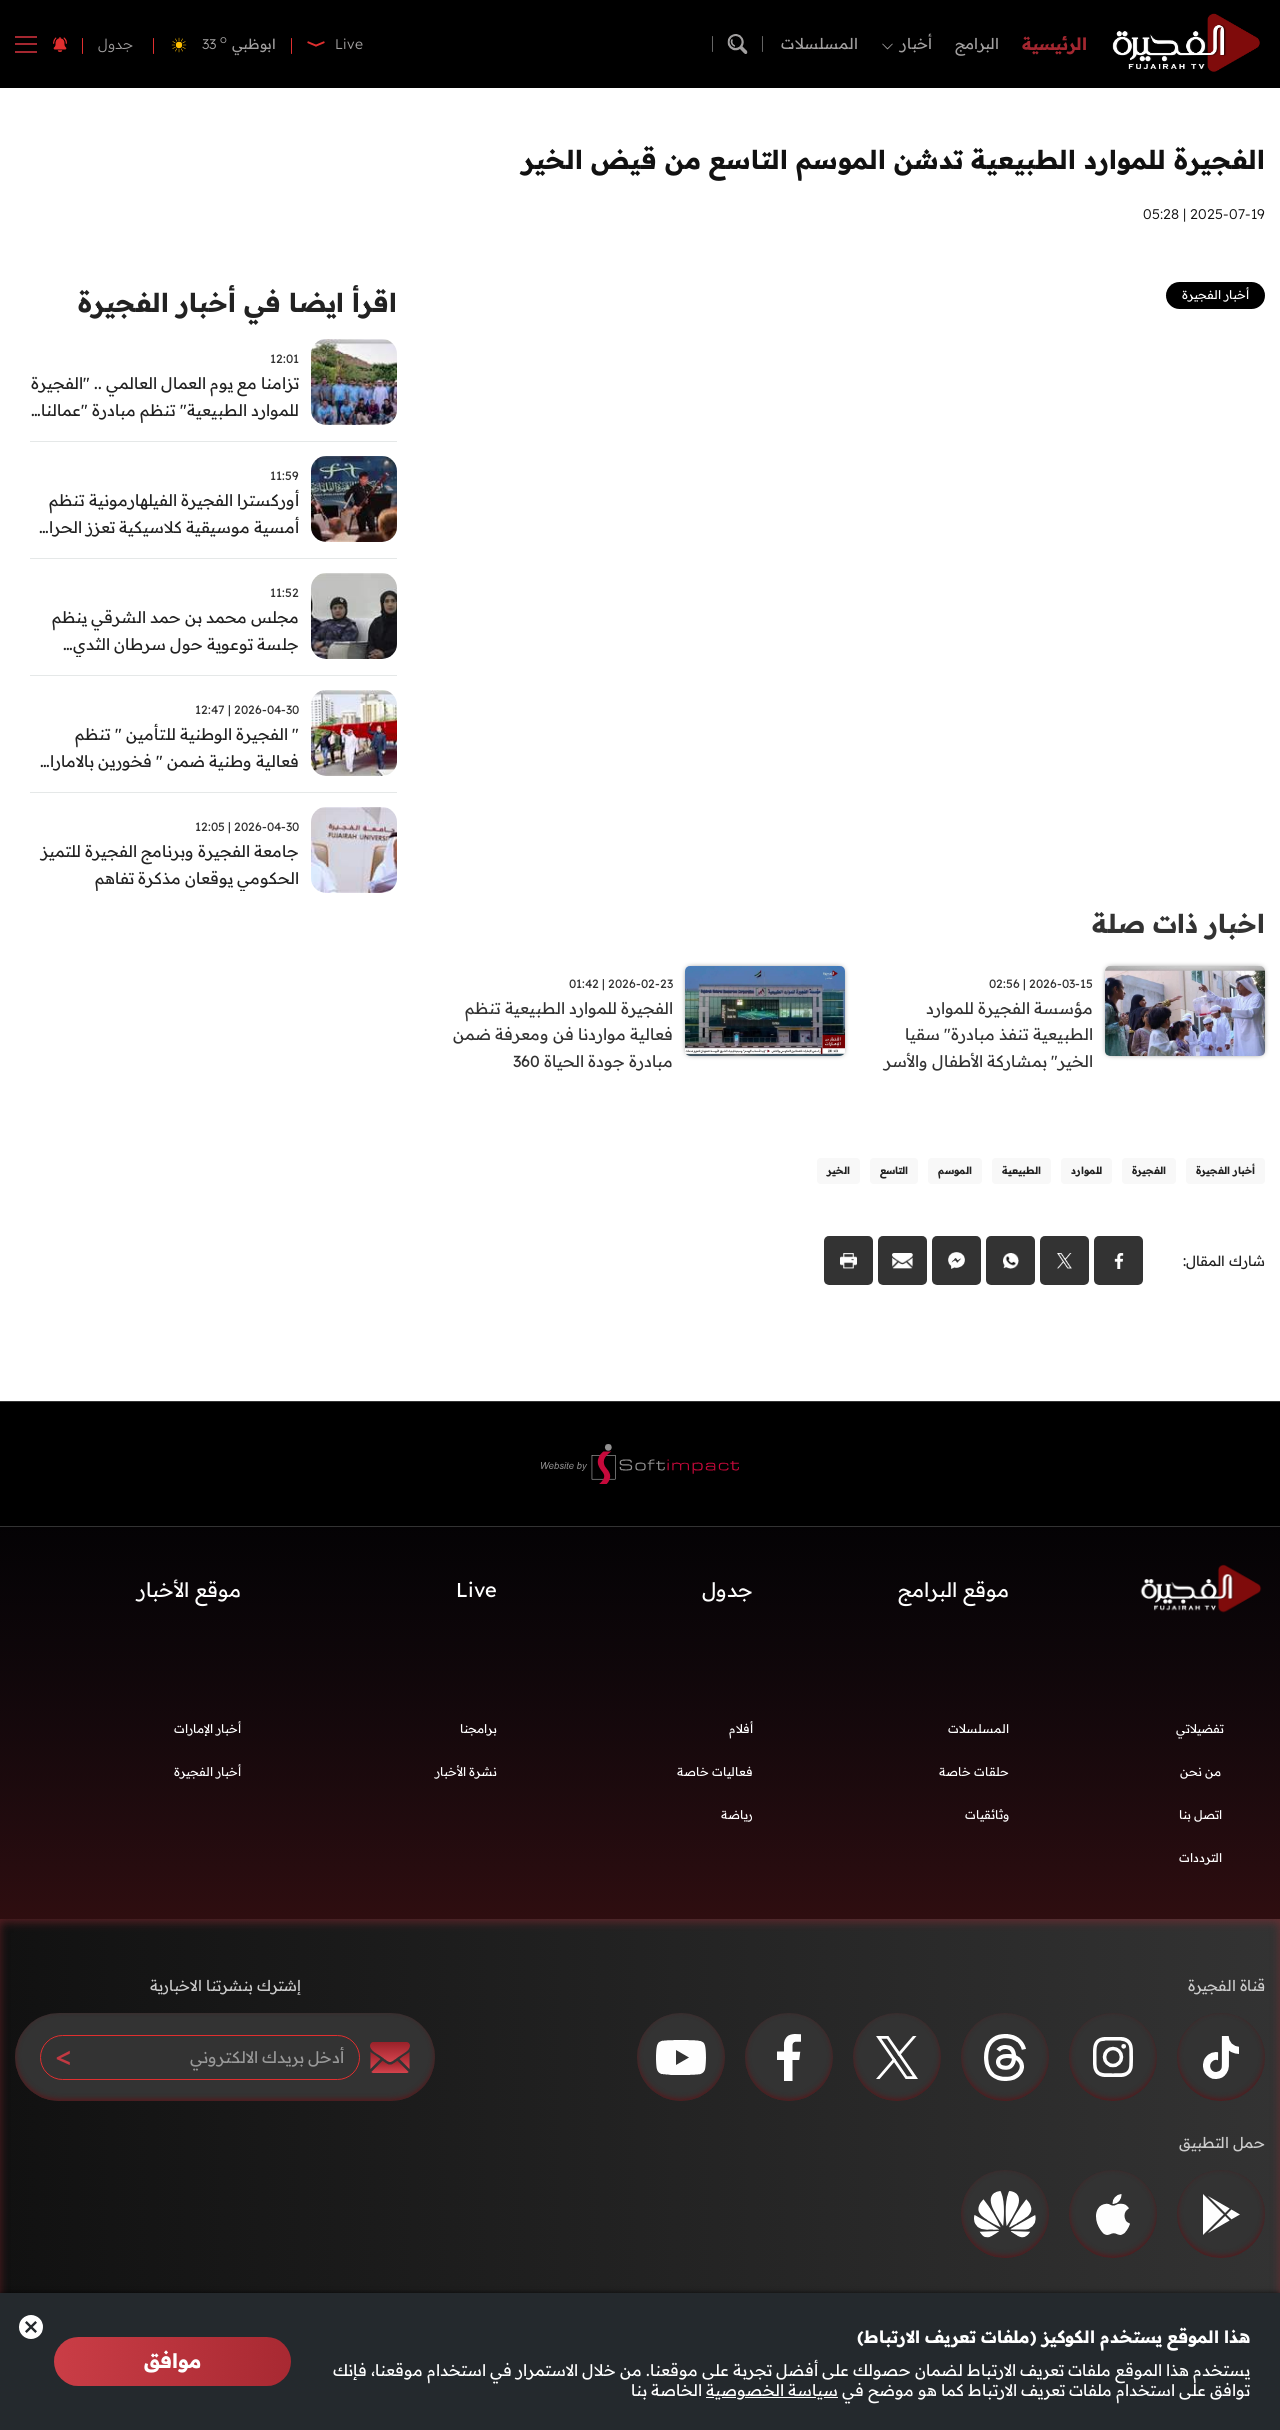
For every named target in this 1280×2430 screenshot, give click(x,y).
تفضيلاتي (1200, 1730)
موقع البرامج (953, 1590)
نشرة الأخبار (466, 1773)
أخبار (916, 43)
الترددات (1200, 1859)
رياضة (737, 1816)
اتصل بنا (1200, 1816)
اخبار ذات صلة (1178, 923)
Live (476, 1590)
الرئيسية (1054, 43)
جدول (115, 44)
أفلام (741, 1730)
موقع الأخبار (189, 1590)
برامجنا (478, 1730)
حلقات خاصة (974, 1773)
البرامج (977, 43)
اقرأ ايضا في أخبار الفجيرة (237, 302)
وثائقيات (987, 1816)
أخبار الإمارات (207, 1730)
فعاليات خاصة (715, 1773)
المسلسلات (819, 43)
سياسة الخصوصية (772, 2390)
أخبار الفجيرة (207, 1773)
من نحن (1200, 1773)
